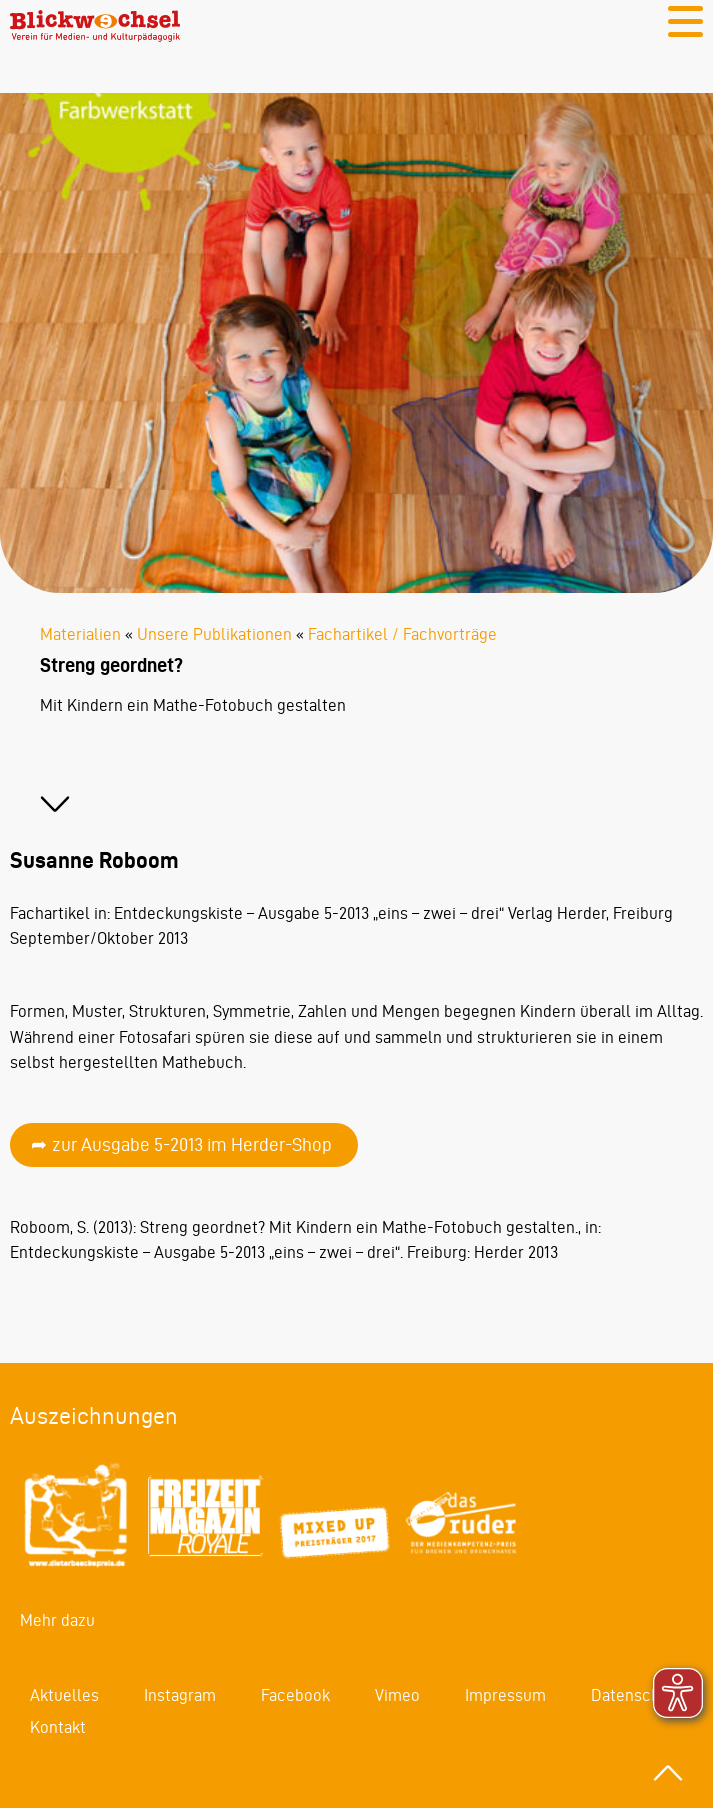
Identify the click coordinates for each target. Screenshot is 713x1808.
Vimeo (397, 1695)
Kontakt (58, 1727)
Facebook (295, 1695)
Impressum (505, 1695)
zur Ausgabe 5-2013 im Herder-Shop (192, 1144)
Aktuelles (64, 1695)
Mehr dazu (57, 1620)
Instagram (180, 1695)
